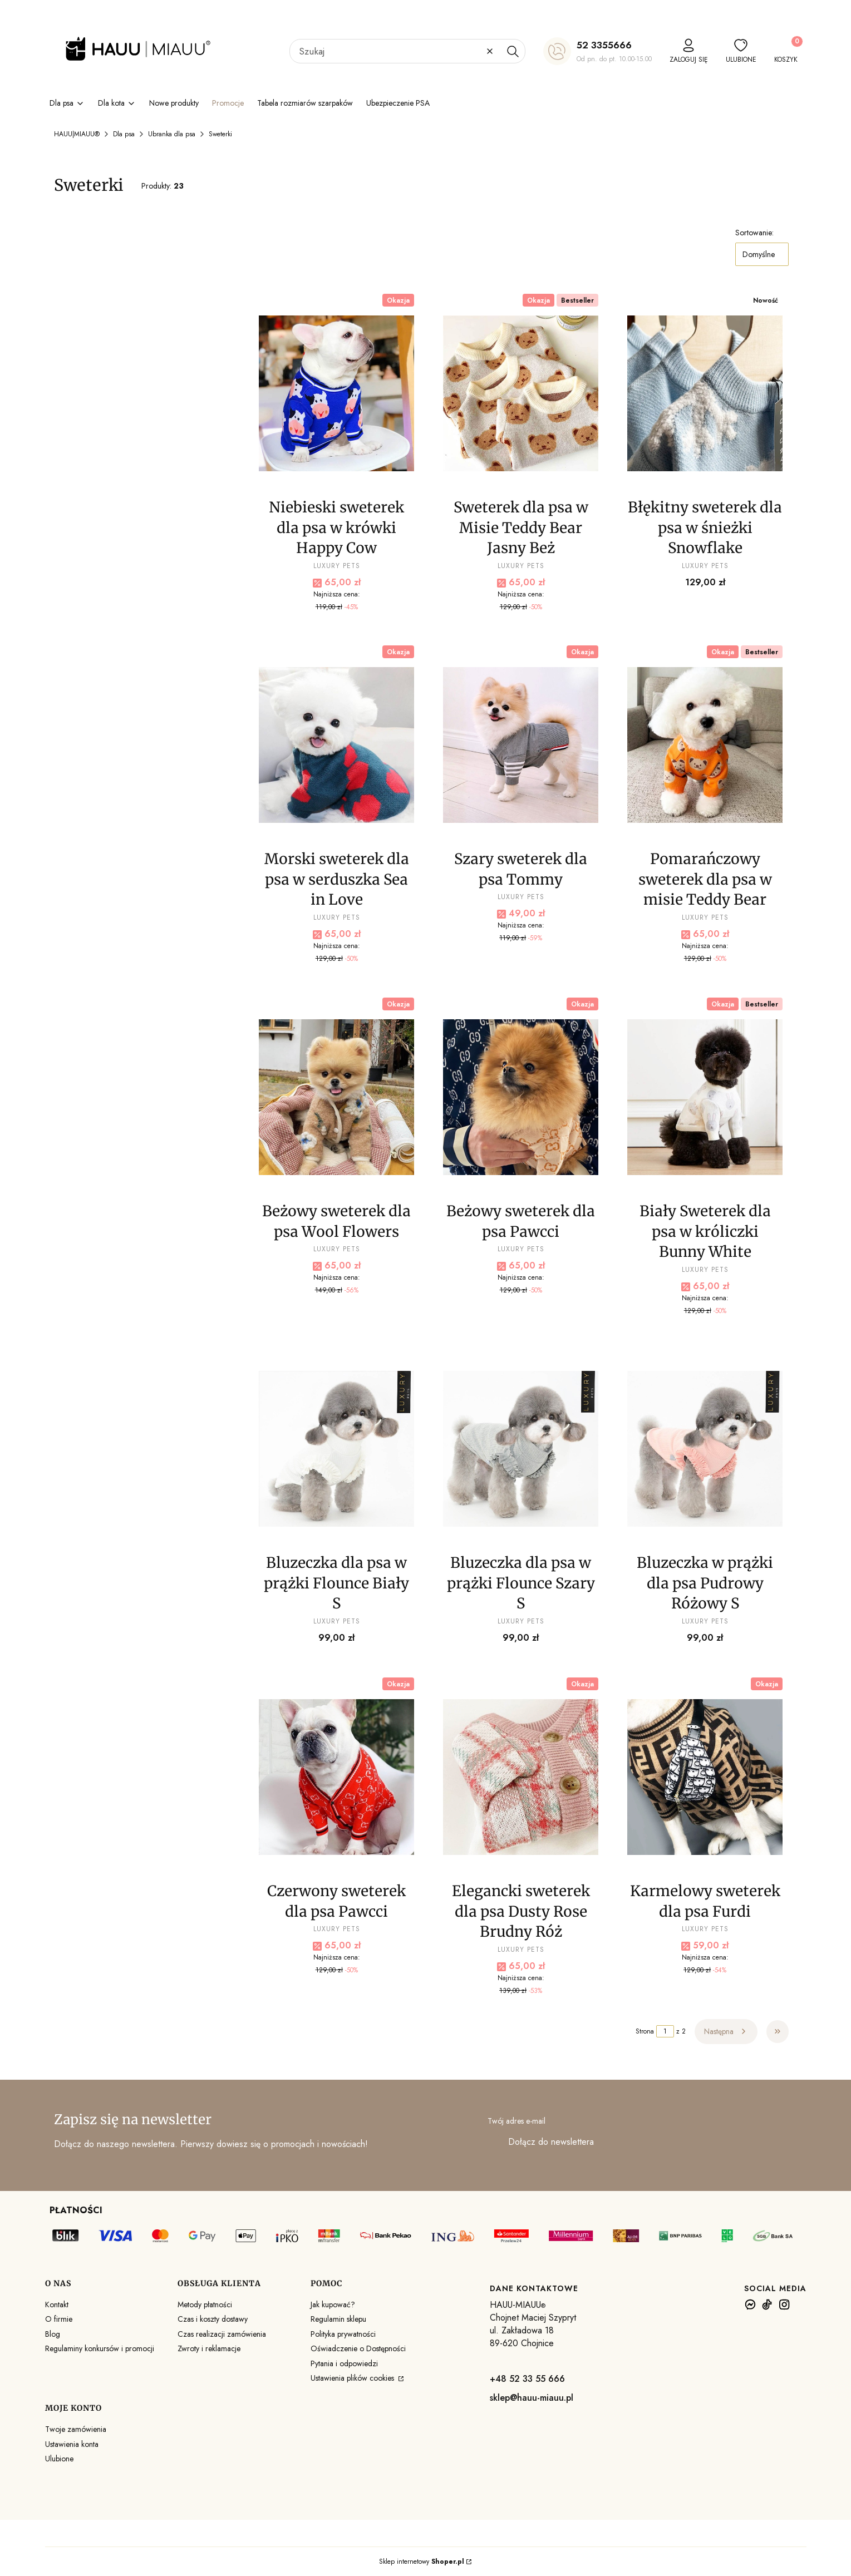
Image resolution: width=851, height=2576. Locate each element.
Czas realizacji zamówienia (222, 2334)
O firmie (58, 2319)
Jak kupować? (333, 2304)
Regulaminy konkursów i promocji (99, 2348)
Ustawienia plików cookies (353, 2377)
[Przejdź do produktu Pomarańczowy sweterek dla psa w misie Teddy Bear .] (705, 745)
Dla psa (124, 134)
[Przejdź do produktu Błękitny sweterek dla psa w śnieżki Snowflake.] (705, 393)
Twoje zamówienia (75, 2429)
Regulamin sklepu (338, 2319)
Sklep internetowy (421, 2562)
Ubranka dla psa (171, 134)
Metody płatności (205, 2304)
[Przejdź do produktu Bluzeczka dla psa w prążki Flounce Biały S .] (336, 1448)
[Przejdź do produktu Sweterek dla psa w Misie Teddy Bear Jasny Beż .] (520, 393)
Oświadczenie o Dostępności (358, 2348)
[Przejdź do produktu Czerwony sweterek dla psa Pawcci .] (336, 1777)
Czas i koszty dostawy (213, 2319)
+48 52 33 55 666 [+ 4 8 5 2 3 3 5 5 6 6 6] (527, 2378)
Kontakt (56, 2304)
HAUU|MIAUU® (77, 134)
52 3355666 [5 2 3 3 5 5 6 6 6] (604, 45)
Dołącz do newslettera (551, 2141)
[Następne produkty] (726, 2031)
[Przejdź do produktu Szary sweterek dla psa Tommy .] (520, 745)
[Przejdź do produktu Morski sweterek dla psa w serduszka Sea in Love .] (336, 745)
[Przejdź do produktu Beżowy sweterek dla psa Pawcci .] (520, 1097)
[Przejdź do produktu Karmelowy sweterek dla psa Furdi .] (705, 1777)
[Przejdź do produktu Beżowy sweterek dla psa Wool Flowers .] (336, 1097)
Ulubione (59, 2458)
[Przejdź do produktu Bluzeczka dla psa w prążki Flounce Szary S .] (520, 1448)
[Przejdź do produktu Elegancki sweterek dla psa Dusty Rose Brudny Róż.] (520, 1777)
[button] (513, 51)
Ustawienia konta (72, 2444)
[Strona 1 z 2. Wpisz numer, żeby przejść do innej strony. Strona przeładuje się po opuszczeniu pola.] (665, 2031)
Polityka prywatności (343, 2334)
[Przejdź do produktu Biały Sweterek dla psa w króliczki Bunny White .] (705, 1097)
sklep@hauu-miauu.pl (531, 2397)
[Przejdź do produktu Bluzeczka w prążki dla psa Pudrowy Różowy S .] (705, 1448)
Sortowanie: (754, 232)
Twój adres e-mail (516, 2120)
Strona (645, 2031)
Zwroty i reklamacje (209, 2348)
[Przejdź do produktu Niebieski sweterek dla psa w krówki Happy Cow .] (336, 393)
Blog (52, 2334)
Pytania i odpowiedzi (344, 2363)
